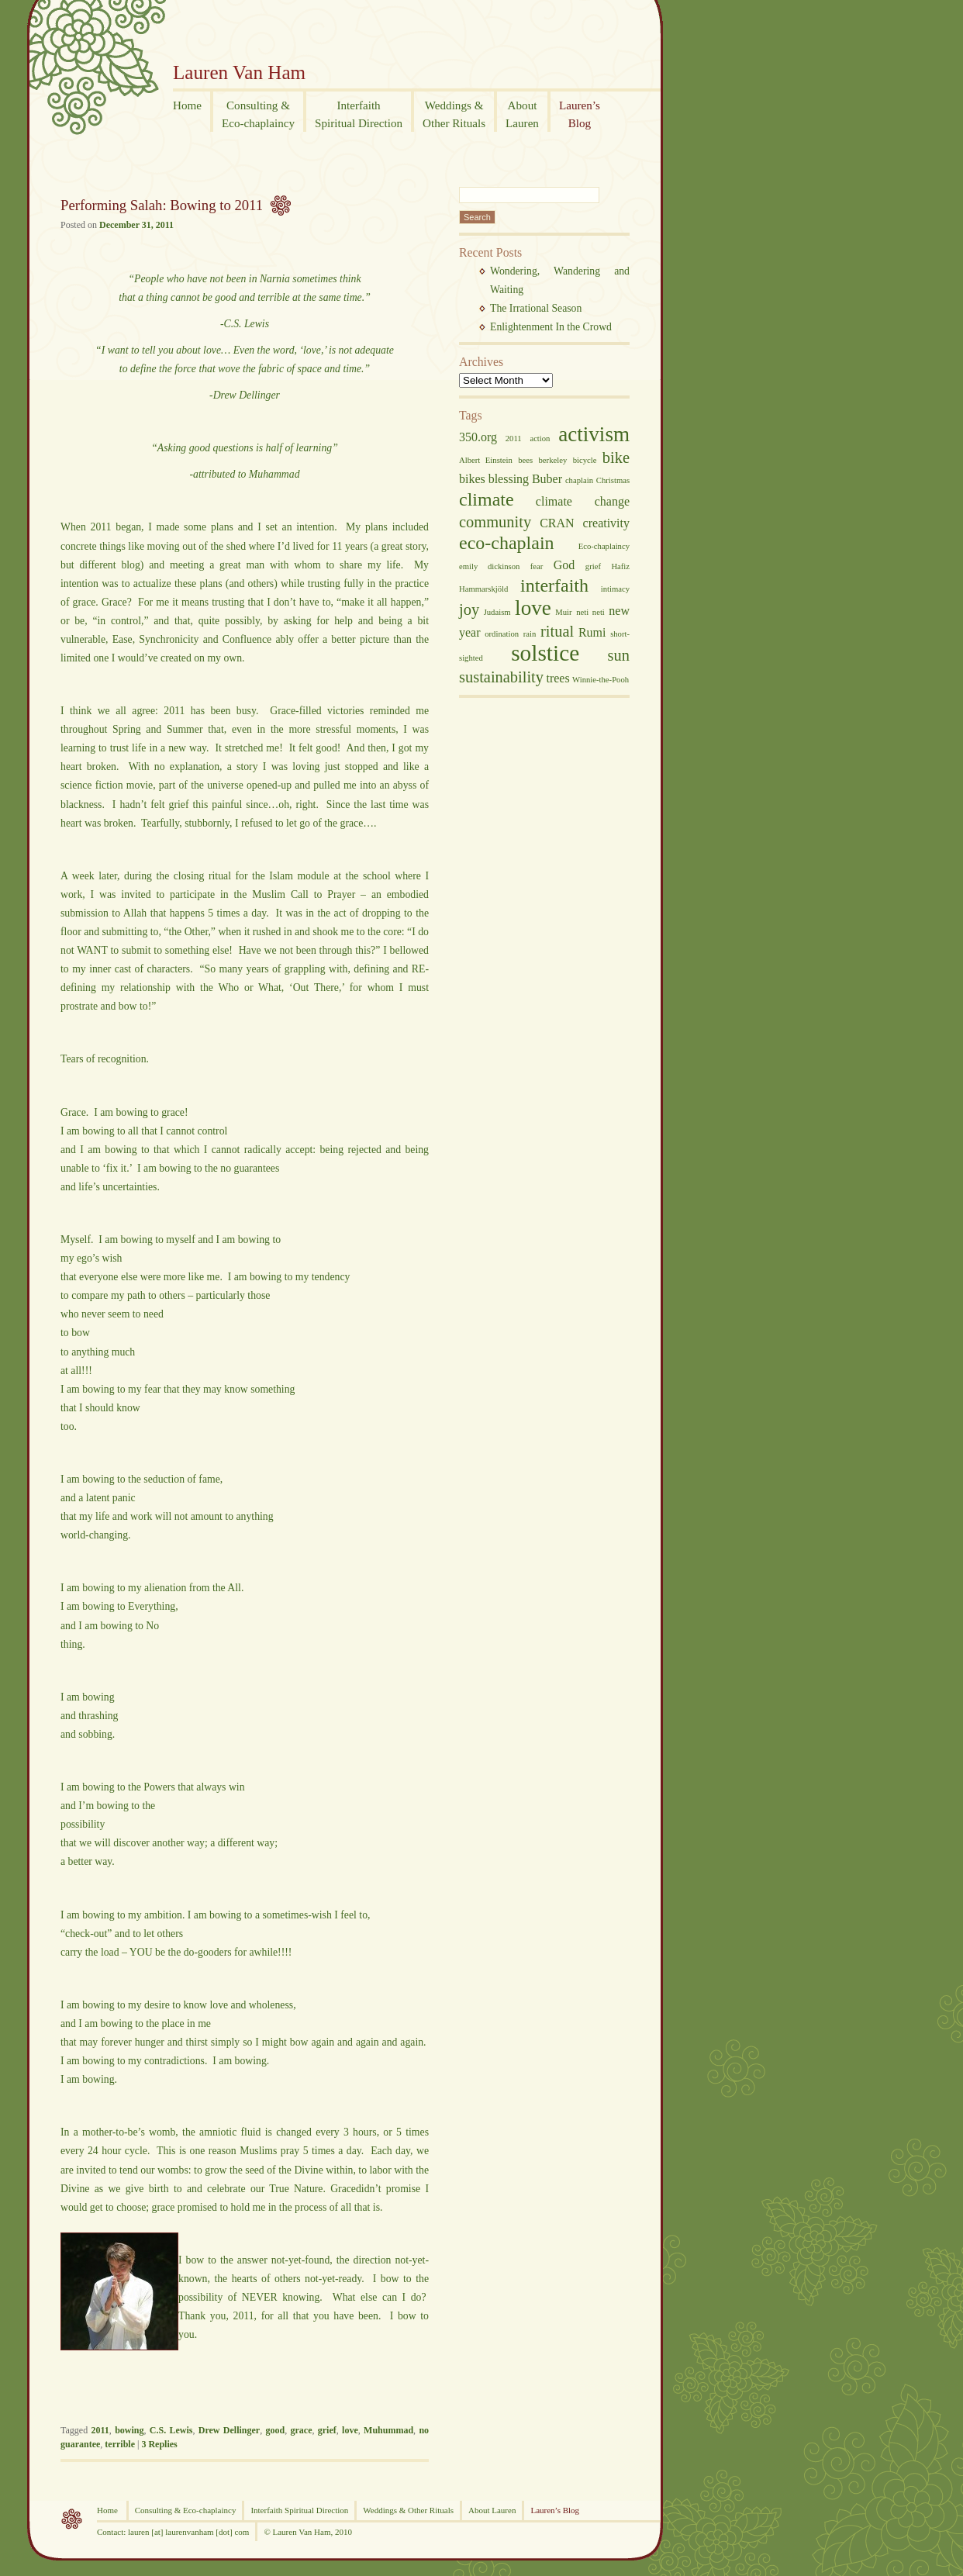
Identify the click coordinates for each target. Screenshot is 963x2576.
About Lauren (492, 2510)
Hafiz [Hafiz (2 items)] (620, 566)
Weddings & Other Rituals (408, 2510)
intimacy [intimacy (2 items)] (615, 589)
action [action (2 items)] (540, 438)
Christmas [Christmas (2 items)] (613, 480)
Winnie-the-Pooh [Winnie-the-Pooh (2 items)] (600, 679)
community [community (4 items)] (495, 521)
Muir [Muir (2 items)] (563, 612)
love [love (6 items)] (533, 608)
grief (327, 2430)
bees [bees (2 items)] (525, 460)
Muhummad (388, 2430)
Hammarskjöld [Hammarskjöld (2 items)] (483, 589)
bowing (129, 2430)
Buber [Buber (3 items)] (547, 478)
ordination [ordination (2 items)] (502, 634)
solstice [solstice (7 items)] (545, 653)
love (350, 2430)
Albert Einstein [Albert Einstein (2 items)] (486, 460)
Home (108, 2510)
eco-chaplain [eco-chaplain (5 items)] (506, 543)
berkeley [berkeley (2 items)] (553, 460)
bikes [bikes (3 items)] (472, 478)
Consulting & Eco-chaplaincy (185, 2510)
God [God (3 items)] (564, 564)
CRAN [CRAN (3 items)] (557, 523)
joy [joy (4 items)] (469, 609)
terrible (120, 2444)
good (275, 2430)
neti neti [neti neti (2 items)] (590, 612)
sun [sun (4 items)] (619, 655)
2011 (100, 2430)
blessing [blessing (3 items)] (508, 478)
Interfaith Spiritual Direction (299, 2510)
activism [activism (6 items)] (594, 434)
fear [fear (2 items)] (537, 566)
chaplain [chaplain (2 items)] (579, 480)
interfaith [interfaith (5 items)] (554, 585)
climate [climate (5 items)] (486, 499)
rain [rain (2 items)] (530, 634)
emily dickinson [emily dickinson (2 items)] (489, 566)
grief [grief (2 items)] (593, 566)
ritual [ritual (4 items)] (557, 631)
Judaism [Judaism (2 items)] (497, 612)
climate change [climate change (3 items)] (583, 501)
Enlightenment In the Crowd (551, 327)
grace (301, 2430)
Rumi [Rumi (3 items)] (592, 632)
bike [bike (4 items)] (616, 457)
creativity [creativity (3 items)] (606, 523)
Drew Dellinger (229, 2430)
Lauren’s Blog (554, 2510)
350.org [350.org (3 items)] (478, 437)
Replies (159, 2444)
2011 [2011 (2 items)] (514, 438)
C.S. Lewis (171, 2430)
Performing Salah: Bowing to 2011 (161, 205)
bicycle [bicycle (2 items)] (585, 460)
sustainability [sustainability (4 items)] (501, 676)
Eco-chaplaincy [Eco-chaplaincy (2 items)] (604, 546)
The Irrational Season (536, 308)
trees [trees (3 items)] (557, 678)
